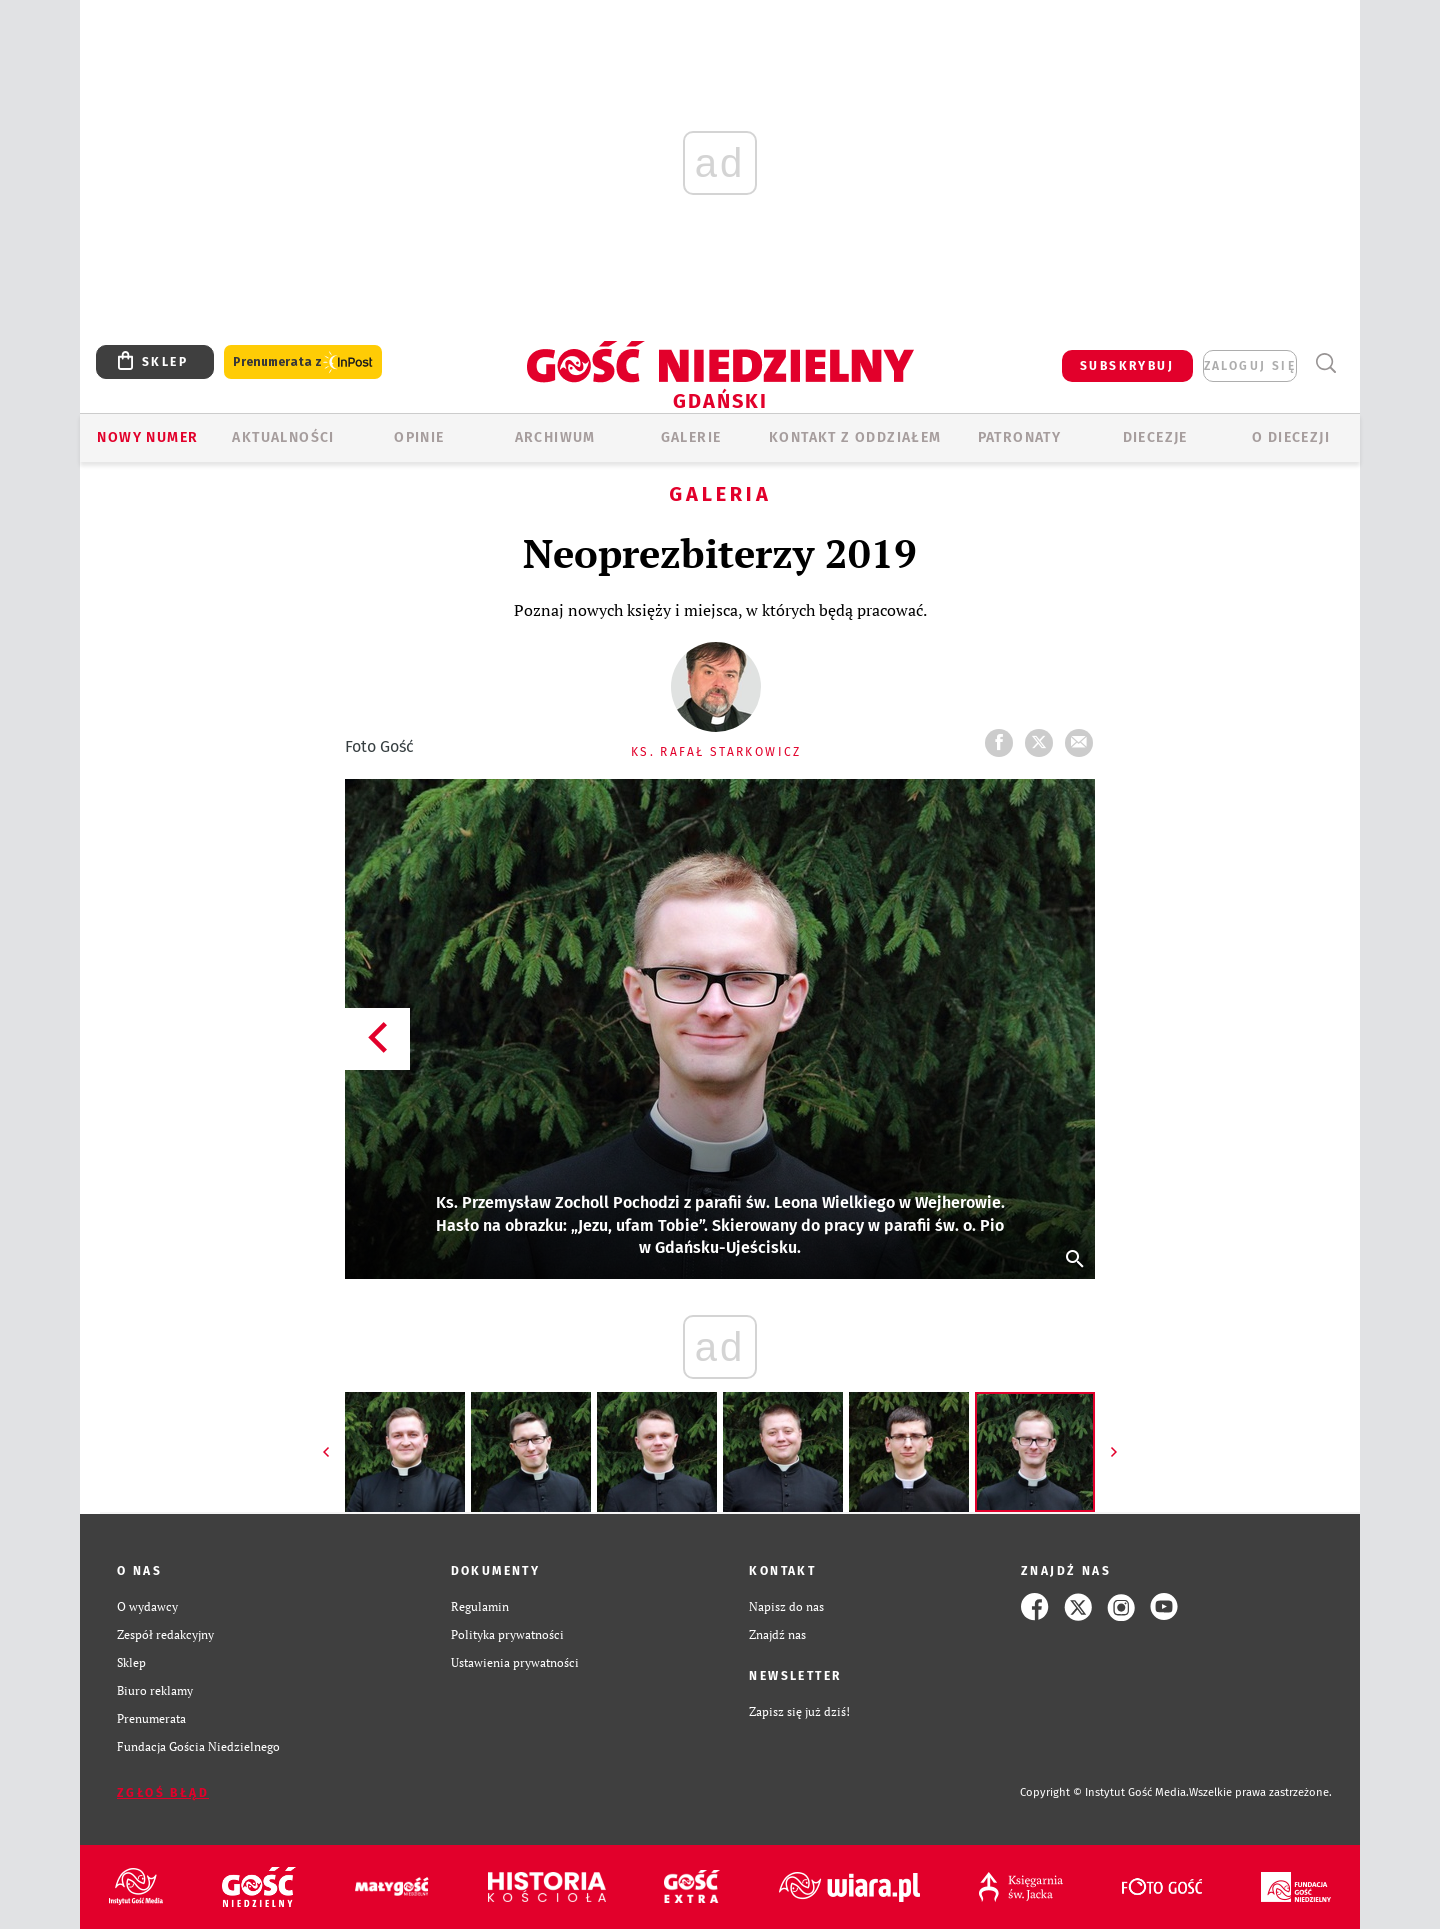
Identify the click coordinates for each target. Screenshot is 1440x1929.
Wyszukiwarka (1325, 363)
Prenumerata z (303, 362)
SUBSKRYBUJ (1127, 366)
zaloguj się (1250, 366)
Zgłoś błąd (163, 1793)
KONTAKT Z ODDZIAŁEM (855, 437)
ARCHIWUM (555, 437)
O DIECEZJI (1291, 437)
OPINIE (419, 437)
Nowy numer (147, 437)
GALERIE (691, 437)
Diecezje (1155, 437)
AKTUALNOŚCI (283, 437)
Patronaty (1020, 437)
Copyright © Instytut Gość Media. (1104, 1792)
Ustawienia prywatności (515, 1662)
